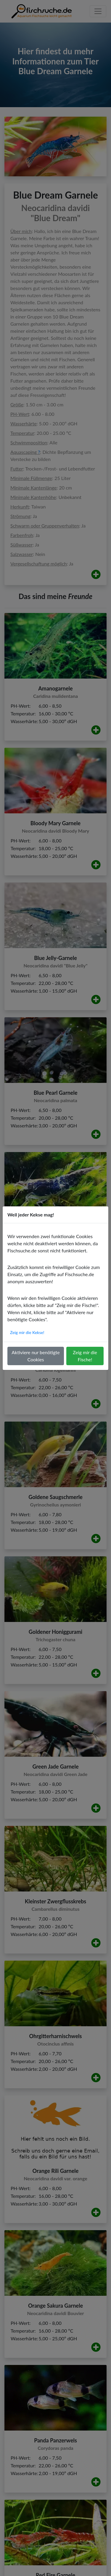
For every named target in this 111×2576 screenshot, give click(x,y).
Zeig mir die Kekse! (27, 1332)
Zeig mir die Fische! (85, 1355)
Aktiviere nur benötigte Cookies (35, 1355)
